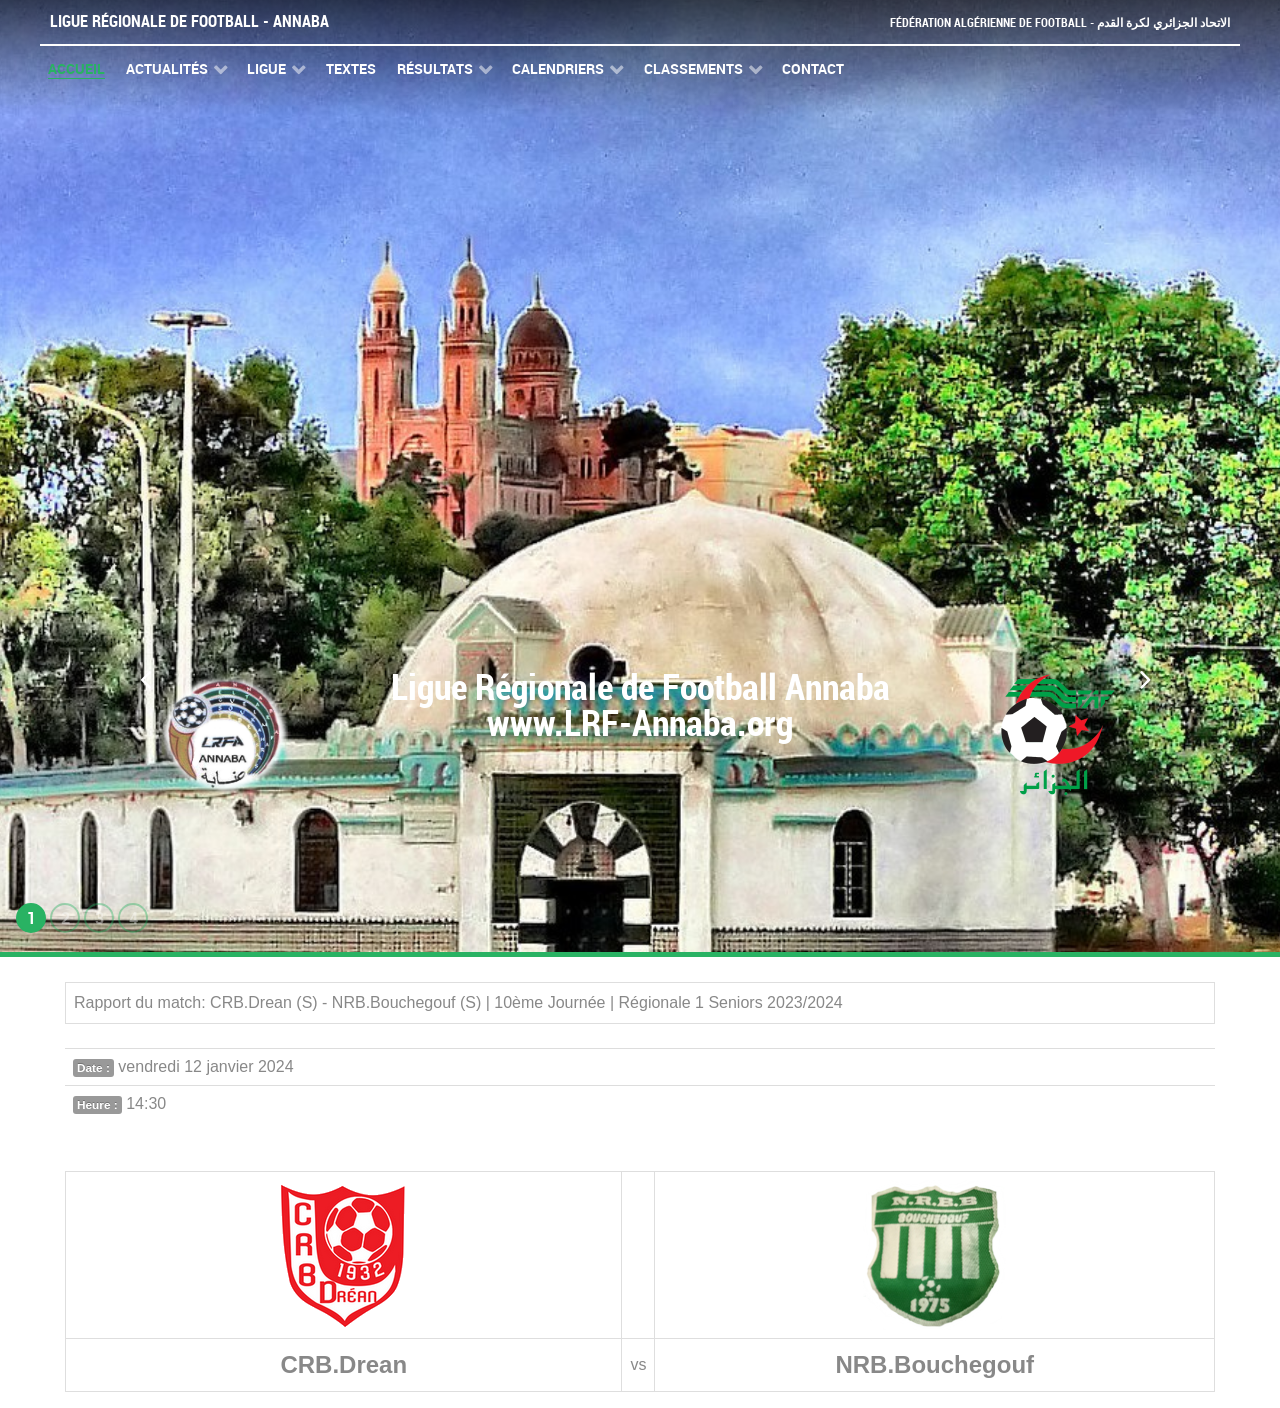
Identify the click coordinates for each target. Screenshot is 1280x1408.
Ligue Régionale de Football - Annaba (189, 21)
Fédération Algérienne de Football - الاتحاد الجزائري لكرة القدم (1052, 22)
